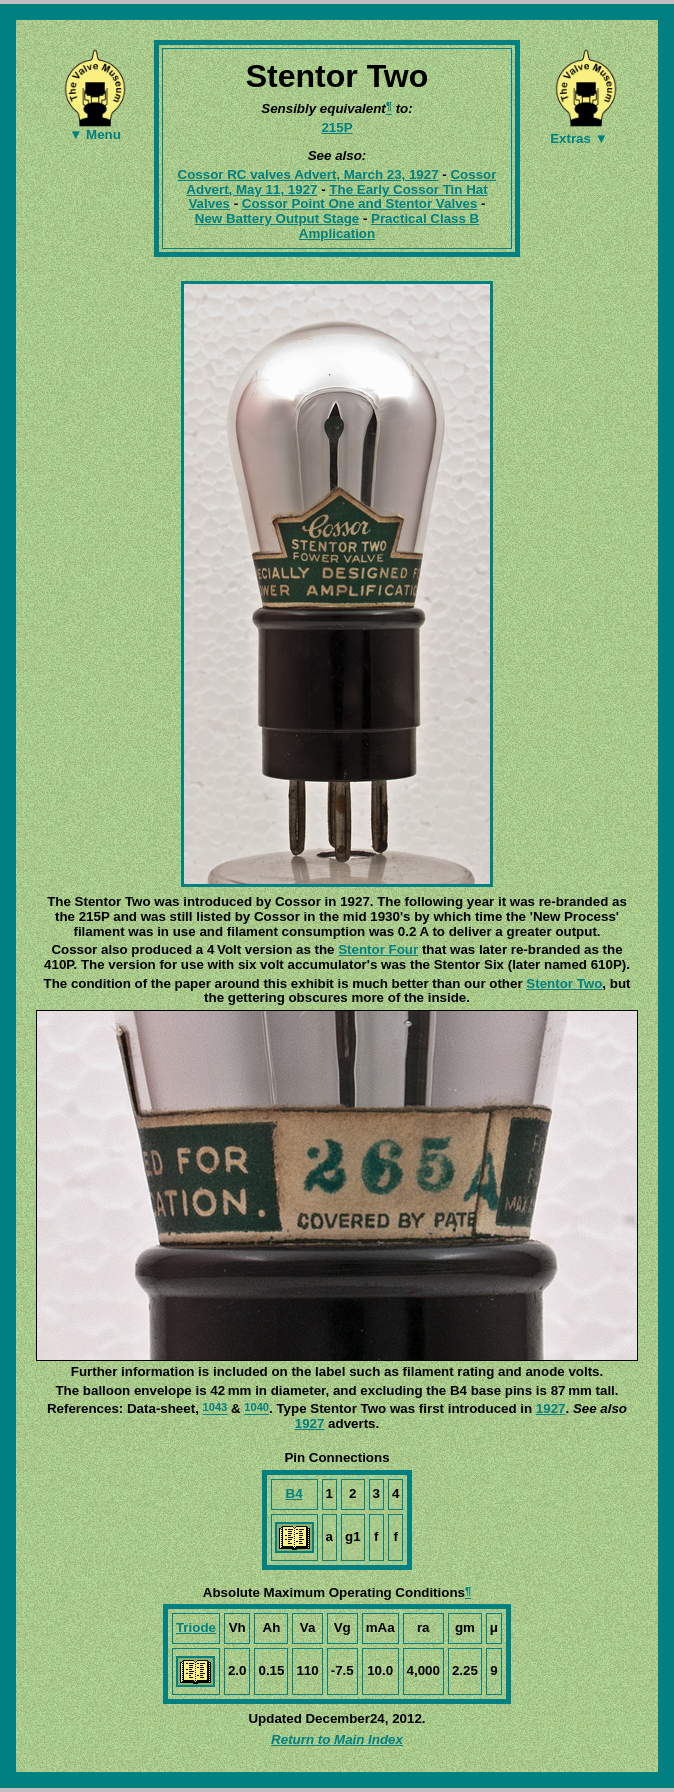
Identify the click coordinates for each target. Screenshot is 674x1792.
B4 (294, 1493)
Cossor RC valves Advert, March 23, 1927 (308, 174)
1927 (551, 1408)
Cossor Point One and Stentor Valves (360, 203)
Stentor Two (564, 983)
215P (336, 127)
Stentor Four (378, 949)
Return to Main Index (337, 1739)
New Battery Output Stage (277, 218)
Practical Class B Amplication (389, 226)
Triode (196, 1627)
